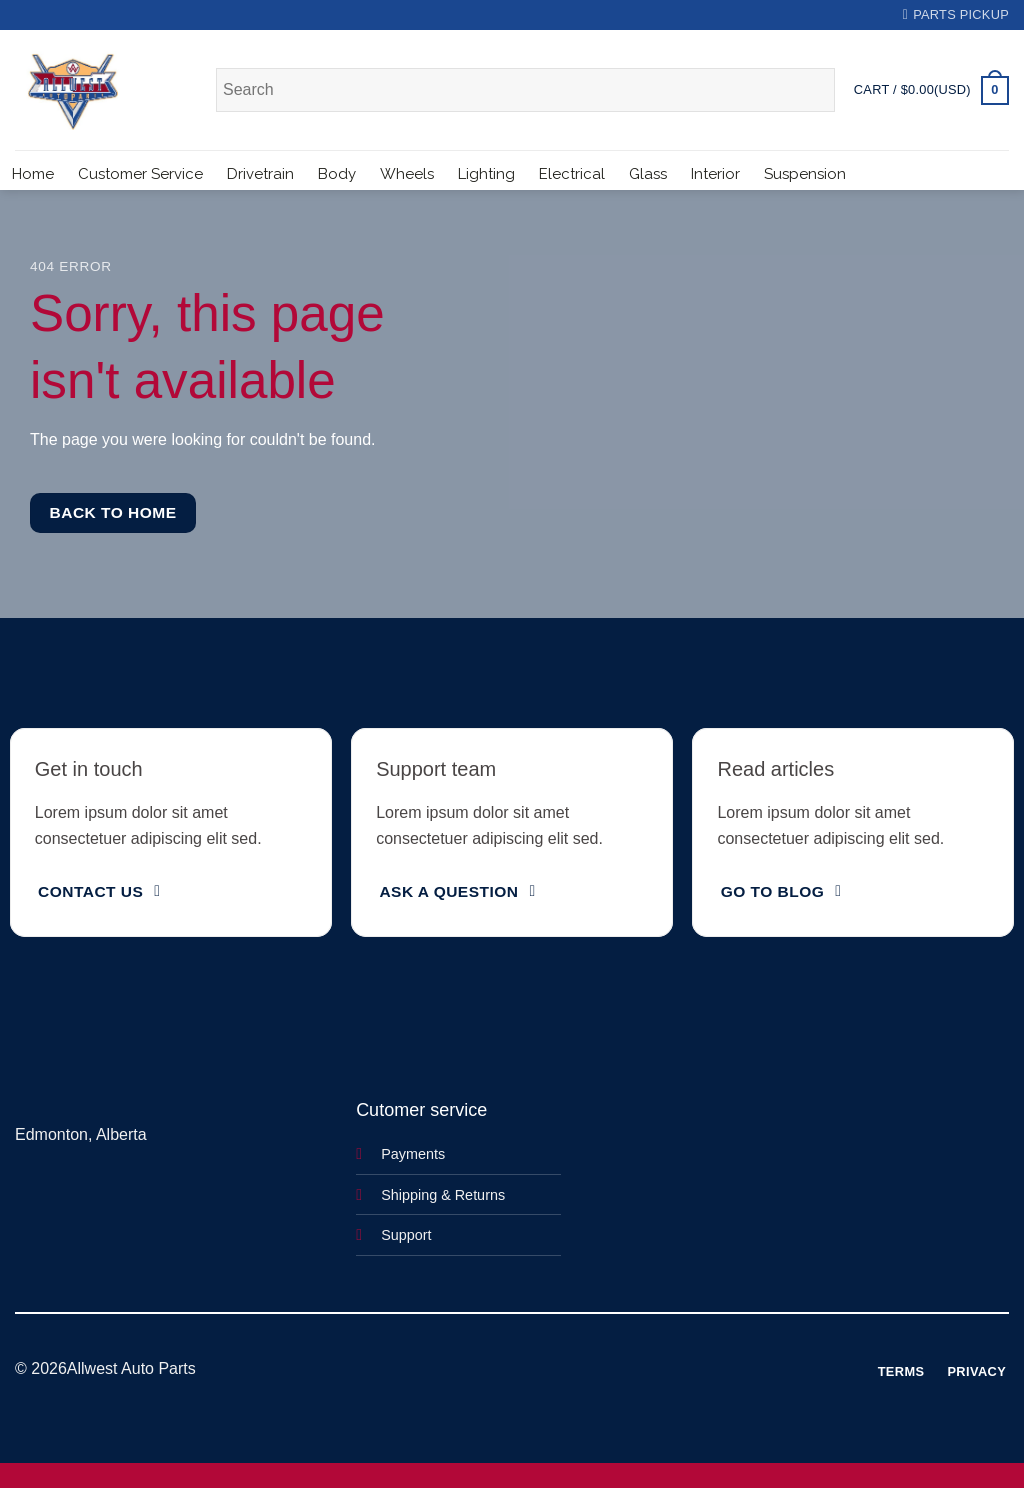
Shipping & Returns (443, 1195)
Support (406, 1235)
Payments (413, 1154)
